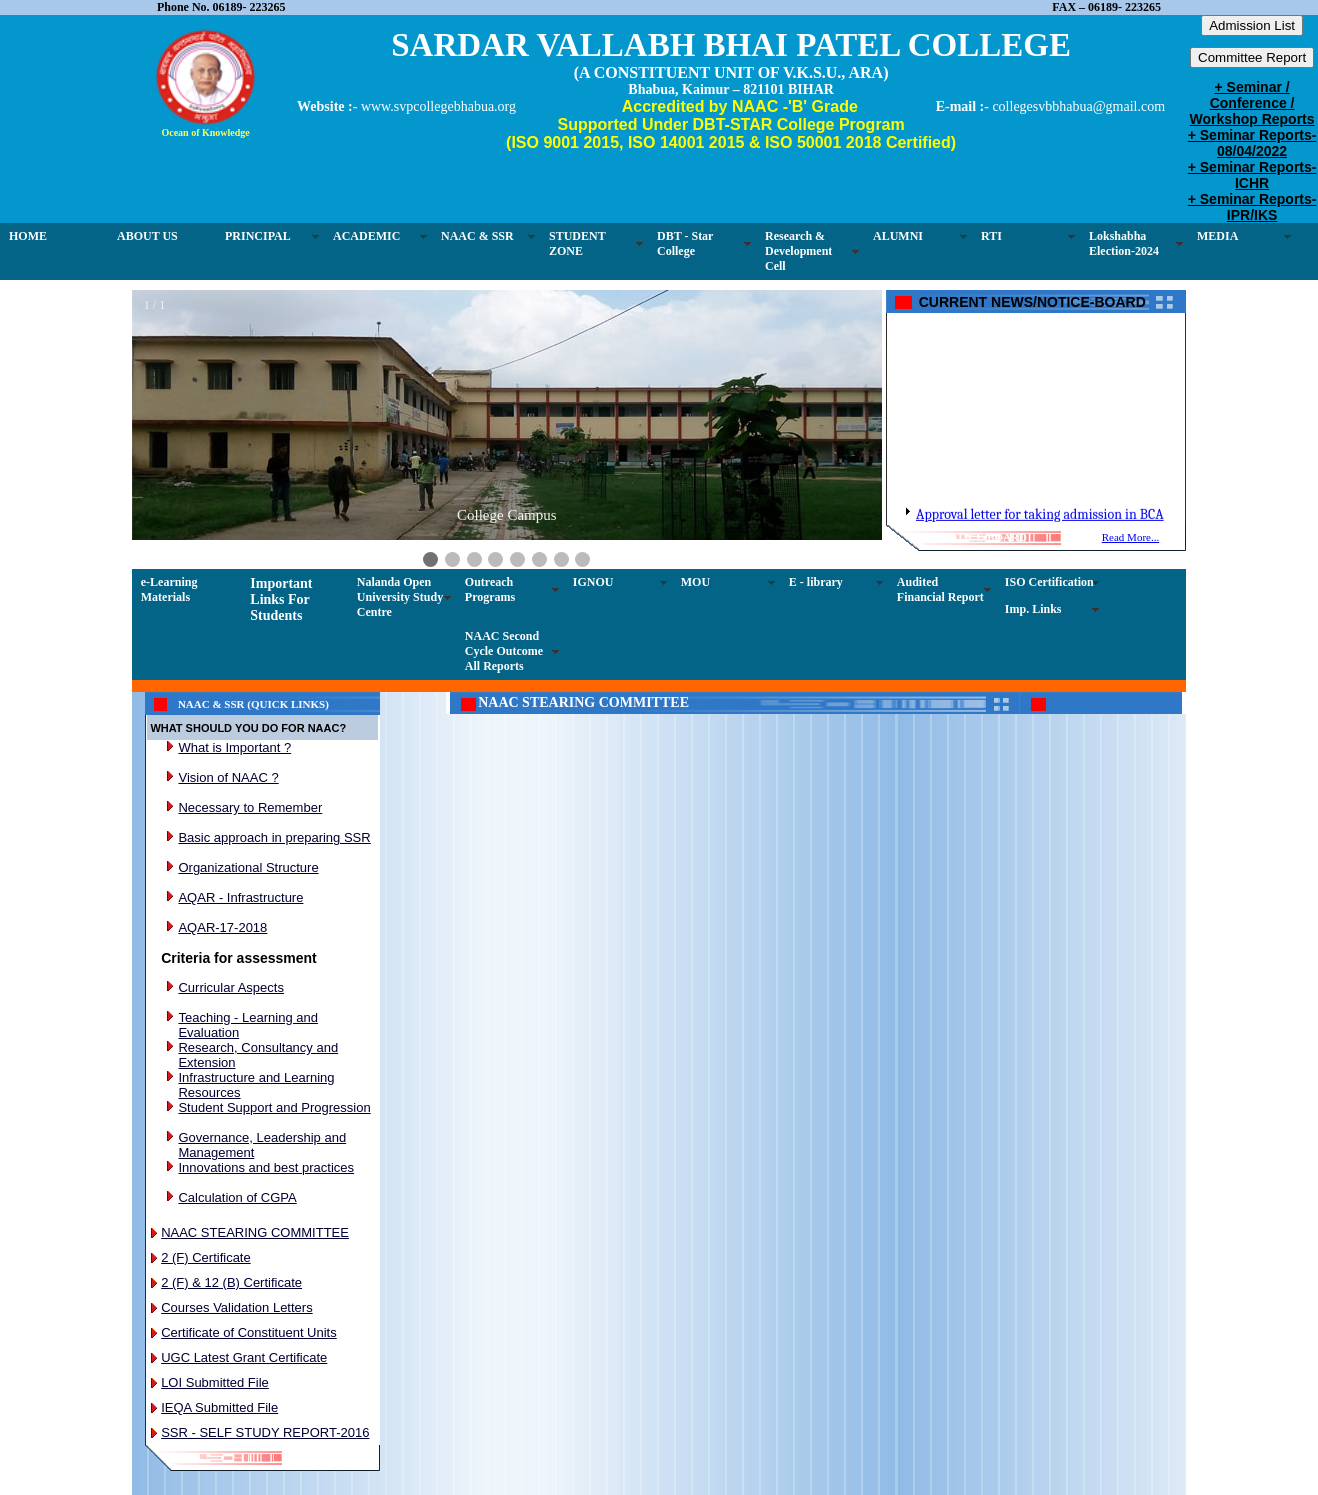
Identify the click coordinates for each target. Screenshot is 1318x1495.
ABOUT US (147, 236)
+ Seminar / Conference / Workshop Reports (1252, 103)
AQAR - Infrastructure (240, 897)
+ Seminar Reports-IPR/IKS (1252, 207)
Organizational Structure (248, 867)
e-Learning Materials (169, 589)
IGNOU (593, 582)
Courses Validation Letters (237, 1307)
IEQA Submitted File (219, 1407)
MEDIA (1217, 236)
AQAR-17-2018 (222, 927)
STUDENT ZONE (577, 243)
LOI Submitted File (215, 1382)
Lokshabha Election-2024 (1124, 243)
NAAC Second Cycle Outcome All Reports (504, 651)
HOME (28, 236)
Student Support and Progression (274, 1107)
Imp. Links (1033, 609)
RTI (991, 236)
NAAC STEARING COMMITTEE (255, 1232)
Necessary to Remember (250, 807)
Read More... (1130, 537)
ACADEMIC (366, 236)
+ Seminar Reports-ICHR (1252, 175)
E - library (816, 582)
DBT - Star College (685, 243)
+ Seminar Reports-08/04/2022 (1252, 143)
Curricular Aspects (230, 987)
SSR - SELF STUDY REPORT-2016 (265, 1432)
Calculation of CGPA (237, 1197)
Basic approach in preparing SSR (274, 837)
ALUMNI (898, 236)
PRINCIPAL (258, 236)
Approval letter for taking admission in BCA (1040, 524)
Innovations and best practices (266, 1167)
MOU (695, 582)
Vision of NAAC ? (228, 777)
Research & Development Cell (798, 251)
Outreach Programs (490, 589)
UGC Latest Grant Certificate (244, 1357)
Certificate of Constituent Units (249, 1332)
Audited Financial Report (940, 589)
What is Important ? (234, 747)
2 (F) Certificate (206, 1257)
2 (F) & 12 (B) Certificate (231, 1282)
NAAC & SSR (477, 236)
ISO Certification (1049, 582)
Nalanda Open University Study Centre (400, 597)
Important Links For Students (281, 599)
